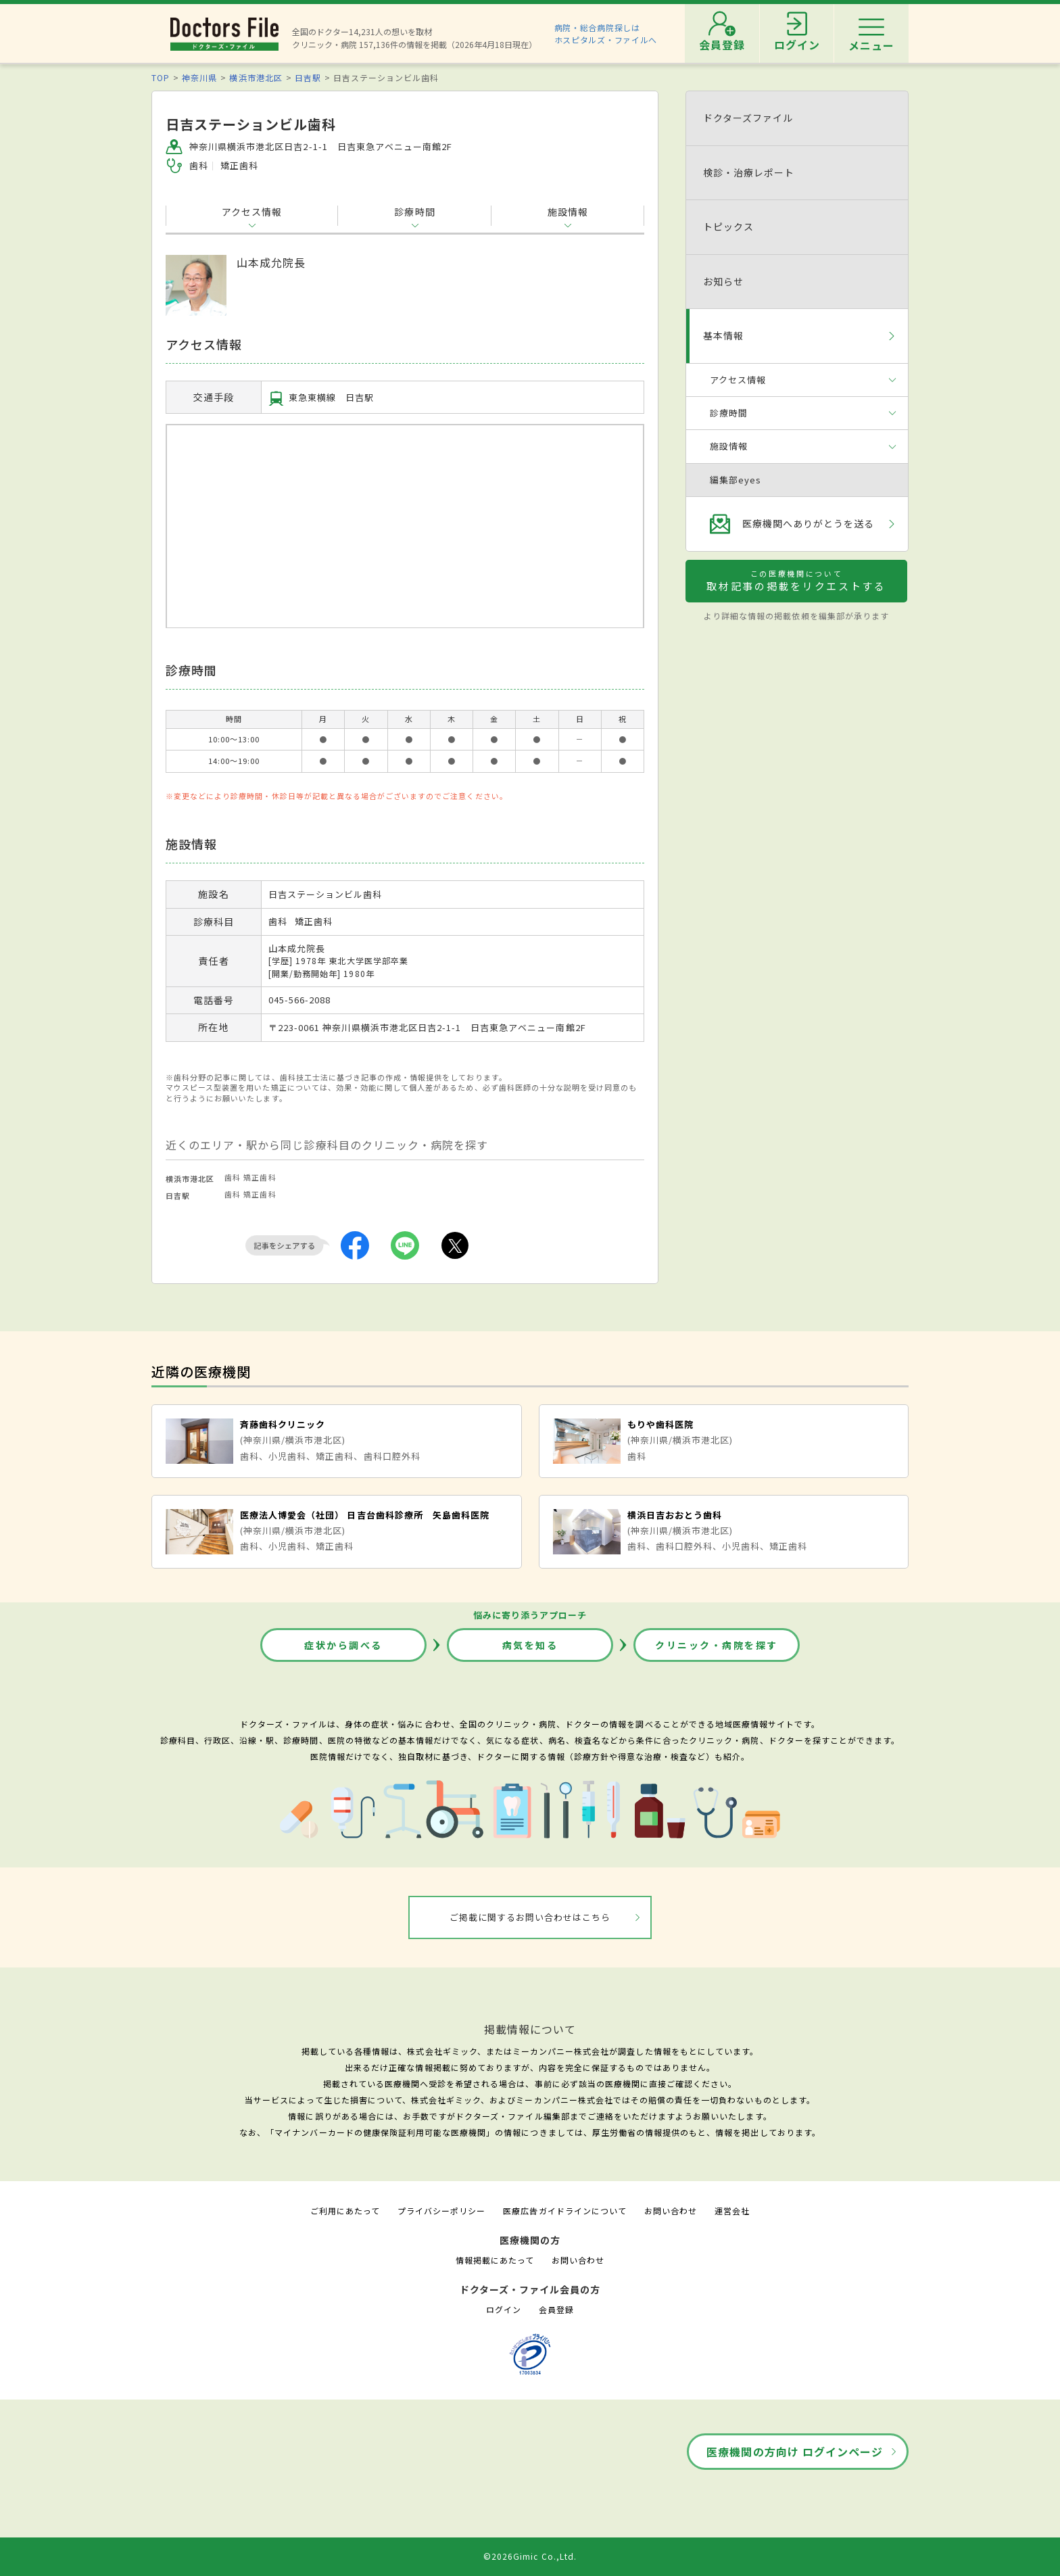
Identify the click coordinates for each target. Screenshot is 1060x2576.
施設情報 (568, 211)
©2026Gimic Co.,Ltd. (530, 2556)
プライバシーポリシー (441, 2210)
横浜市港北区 (255, 77)
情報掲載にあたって (495, 2260)
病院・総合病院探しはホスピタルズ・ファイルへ (606, 33)
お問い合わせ (670, 2210)
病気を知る (530, 1645)
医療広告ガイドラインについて (565, 2210)
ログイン (503, 2309)
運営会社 (732, 2210)
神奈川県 (199, 77)
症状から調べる (343, 1645)
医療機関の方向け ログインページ (794, 2451)
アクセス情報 (252, 211)
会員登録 (556, 2309)
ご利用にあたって (345, 2210)
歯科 (232, 1177)
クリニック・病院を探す (716, 1645)
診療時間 (414, 211)
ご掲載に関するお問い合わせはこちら (530, 1917)
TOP (160, 77)
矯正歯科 (259, 1177)
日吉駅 (308, 77)
